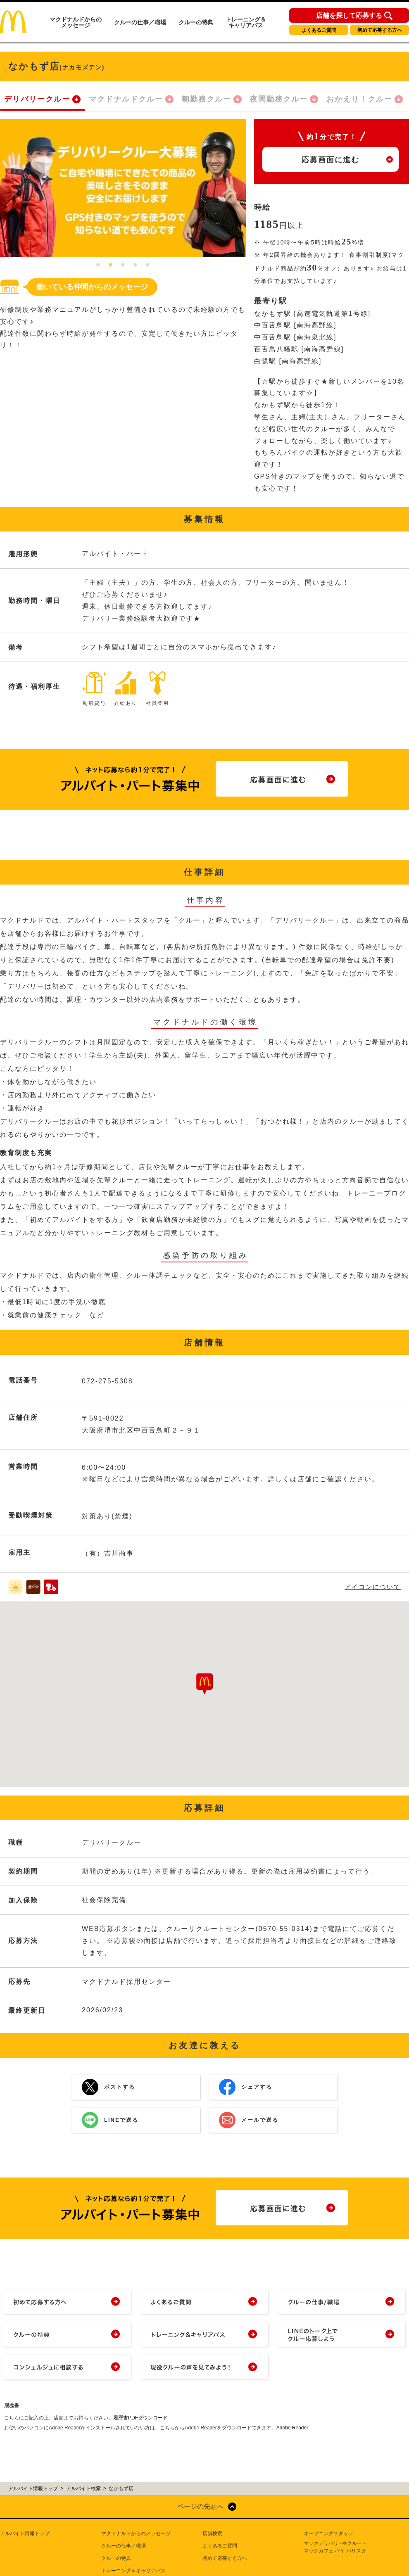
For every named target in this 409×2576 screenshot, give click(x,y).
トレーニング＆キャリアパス (246, 22)
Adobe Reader (292, 2428)
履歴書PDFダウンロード (140, 2418)
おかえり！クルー (359, 99)
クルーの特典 (195, 22)
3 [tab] (123, 265)
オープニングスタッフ (328, 2533)
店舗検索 (212, 2533)
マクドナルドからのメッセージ (76, 22)
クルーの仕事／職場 (140, 22)
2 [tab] (111, 265)
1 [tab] (98, 265)
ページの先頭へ (200, 2506)
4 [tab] (135, 265)
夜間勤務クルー (279, 99)
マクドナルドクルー (126, 99)
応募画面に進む (330, 160)
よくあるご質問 (319, 30)
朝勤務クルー (206, 99)
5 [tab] (148, 265)
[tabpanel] (123, 188)
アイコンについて (373, 1586)
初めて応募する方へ (379, 30)
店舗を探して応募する (349, 15)
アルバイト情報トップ (25, 2533)
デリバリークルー (37, 99)
